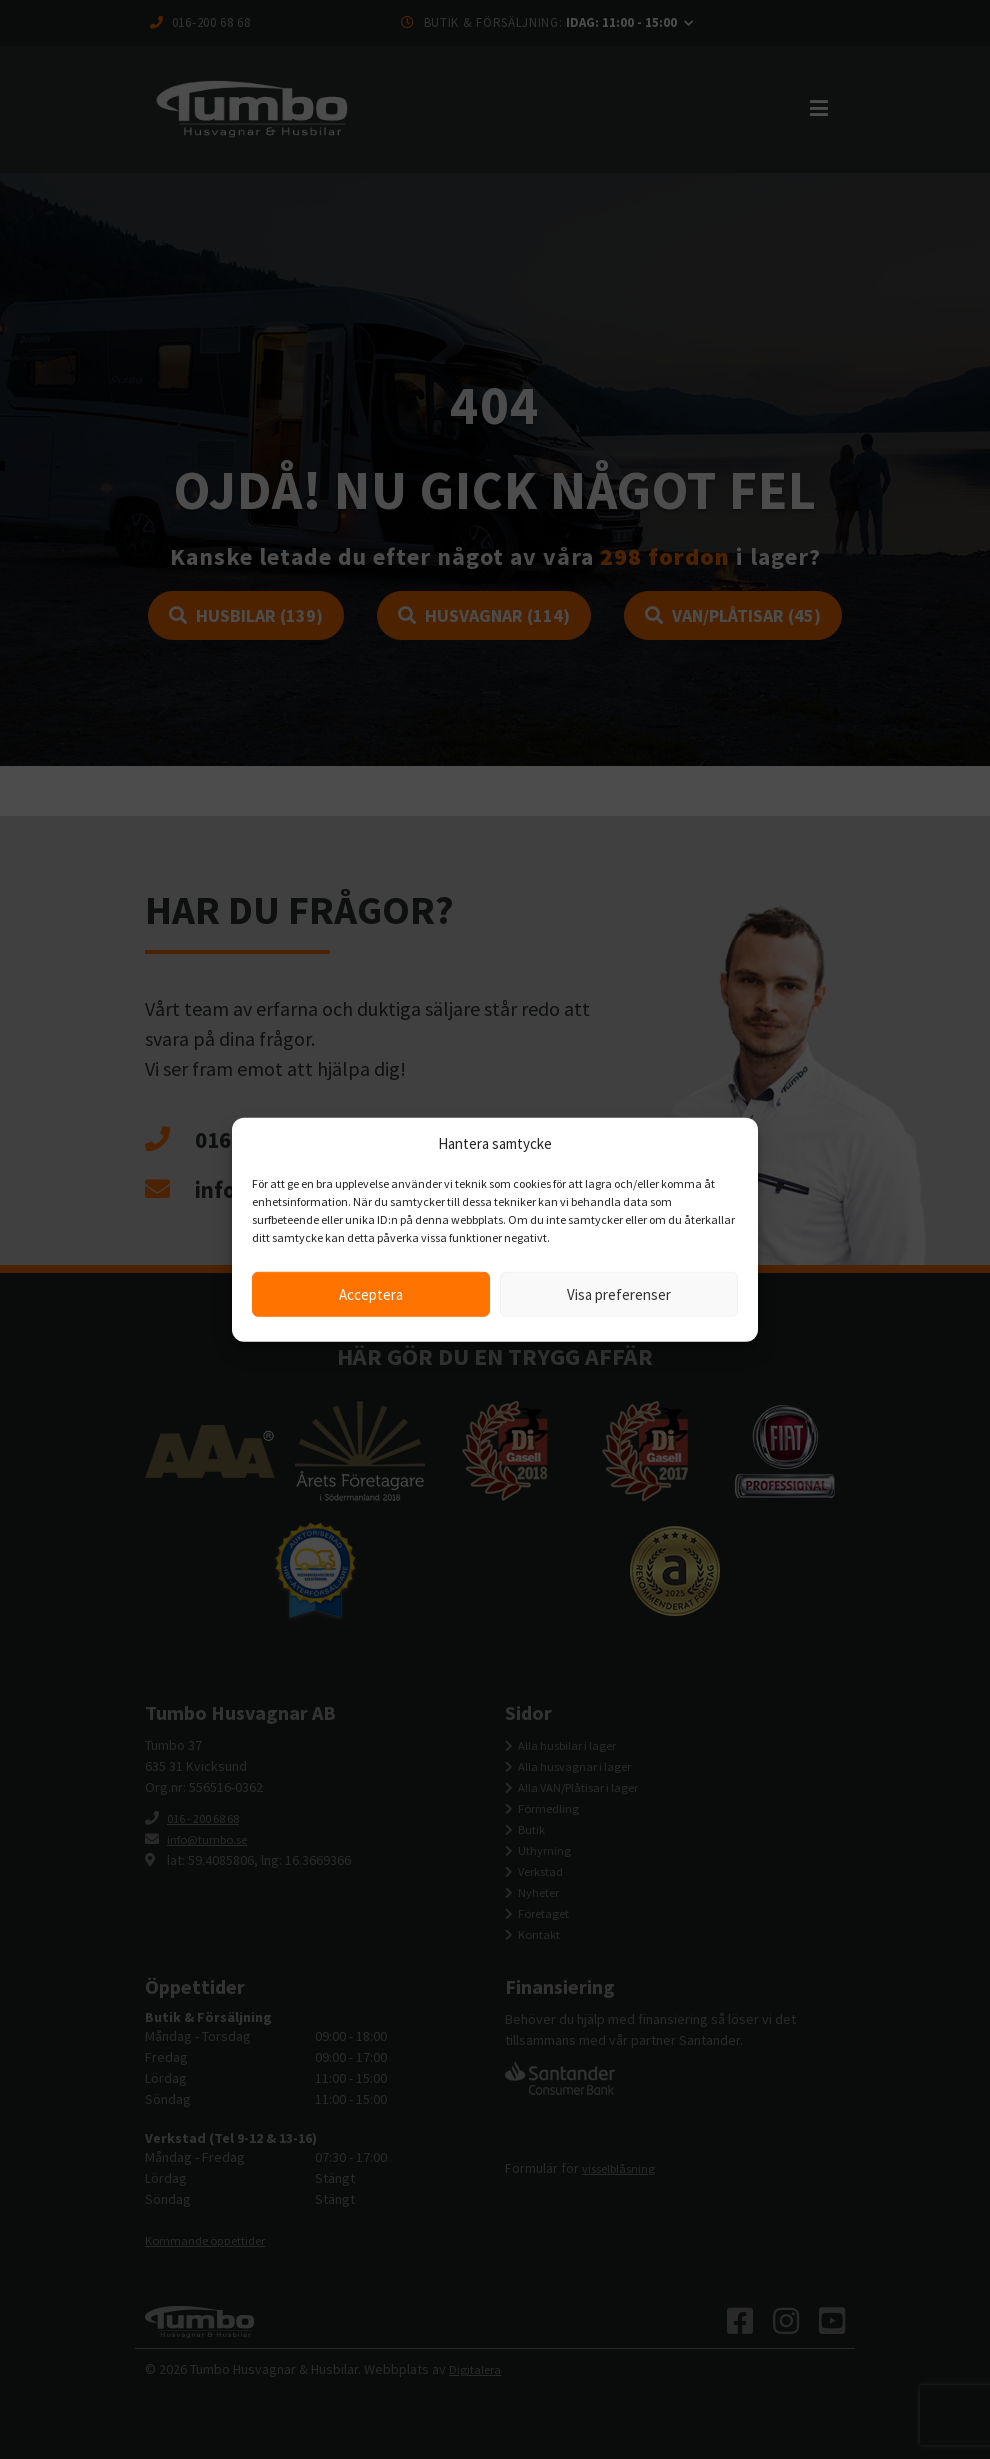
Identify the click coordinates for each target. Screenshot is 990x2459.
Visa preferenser (619, 1293)
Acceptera (371, 1293)
